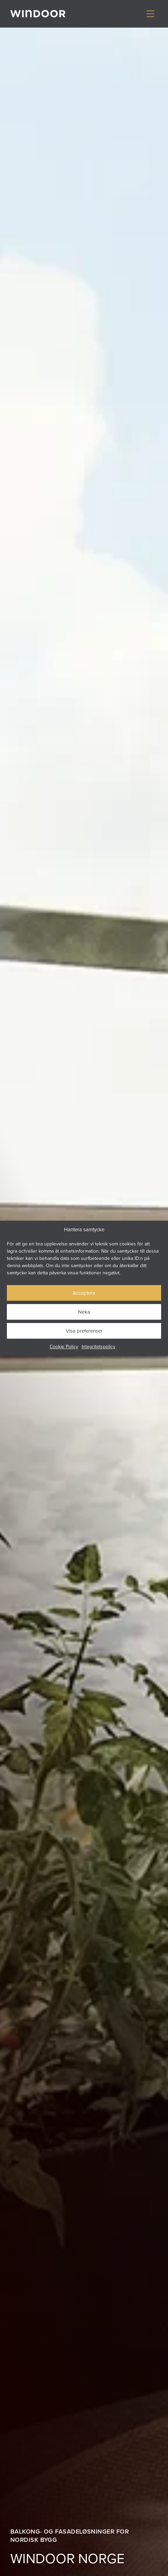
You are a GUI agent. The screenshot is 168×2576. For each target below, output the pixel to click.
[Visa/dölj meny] (150, 14)
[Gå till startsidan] (37, 13)
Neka (84, 1311)
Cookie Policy (64, 1346)
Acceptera (84, 1292)
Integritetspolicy (98, 1346)
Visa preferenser (84, 1330)
